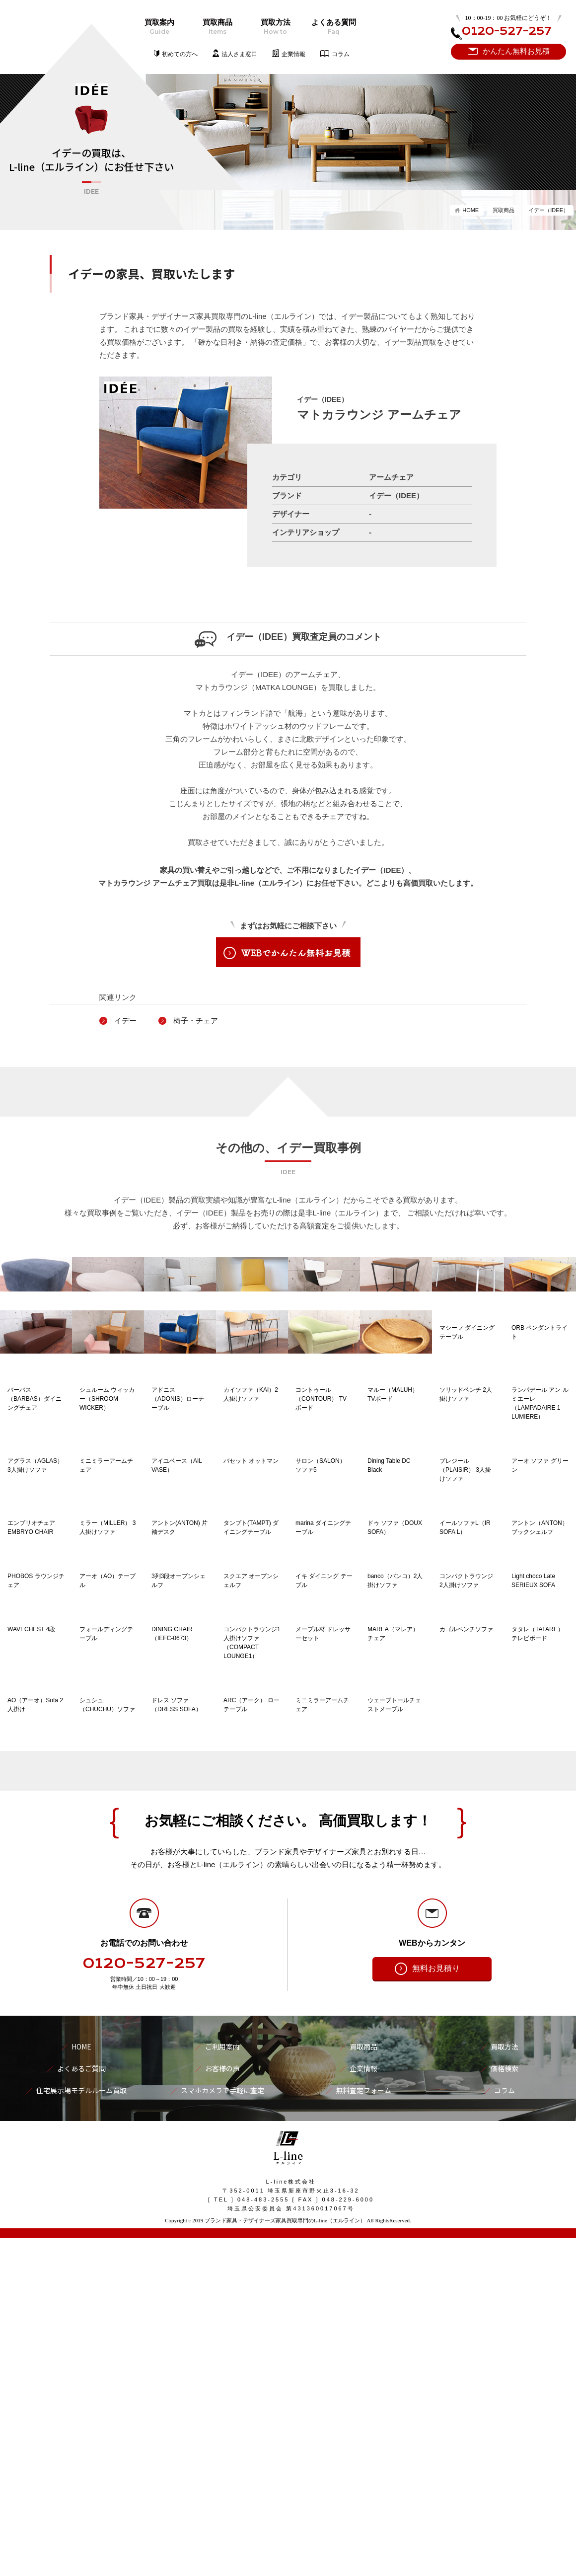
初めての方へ (180, 54)
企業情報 (293, 54)
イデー (125, 1020)
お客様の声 (222, 2407)
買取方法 (275, 27)
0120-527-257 (144, 2302)
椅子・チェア (195, 1020)
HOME (470, 210)
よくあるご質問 (81, 2407)
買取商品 (217, 27)
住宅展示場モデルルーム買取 (81, 2428)
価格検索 (504, 2407)
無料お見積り (436, 2307)
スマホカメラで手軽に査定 (222, 2428)
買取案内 (159, 27)
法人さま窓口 (239, 54)
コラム (341, 54)
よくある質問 (333, 27)
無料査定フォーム (363, 2428)
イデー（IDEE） (548, 210)
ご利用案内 (222, 2385)
